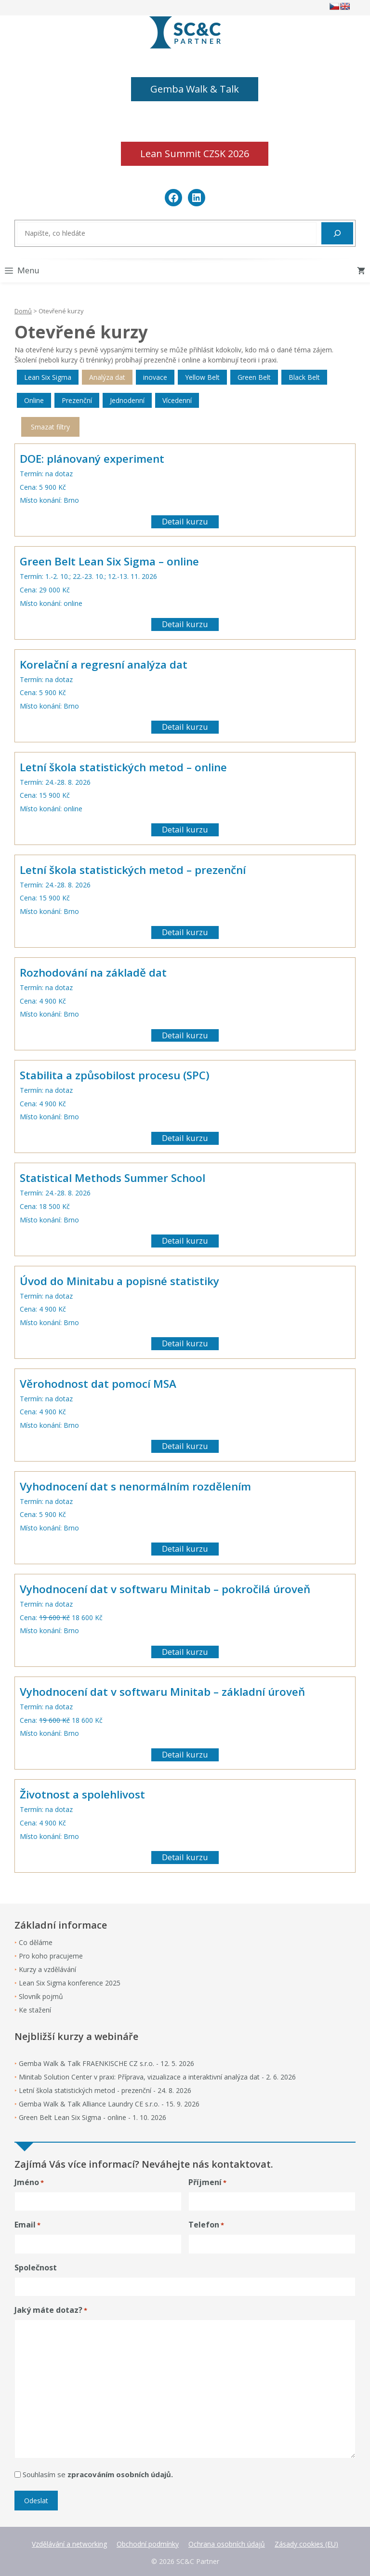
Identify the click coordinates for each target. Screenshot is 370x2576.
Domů (23, 311)
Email (27, 2224)
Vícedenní (177, 400)
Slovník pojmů (41, 1996)
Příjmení (207, 2182)
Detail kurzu (185, 521)
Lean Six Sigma (47, 377)
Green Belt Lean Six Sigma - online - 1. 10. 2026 (92, 2117)
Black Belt (304, 377)
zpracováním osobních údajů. (120, 2474)
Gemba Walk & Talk (194, 88)
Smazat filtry (50, 426)
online (73, 603)
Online (34, 400)
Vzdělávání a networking (69, 2544)
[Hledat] (337, 233)
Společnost (35, 2267)
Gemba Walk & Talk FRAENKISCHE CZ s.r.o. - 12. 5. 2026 (106, 2063)
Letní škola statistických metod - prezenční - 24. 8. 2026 (105, 2090)
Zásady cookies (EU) (306, 2544)
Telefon (206, 2224)
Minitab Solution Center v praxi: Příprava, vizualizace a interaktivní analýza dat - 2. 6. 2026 (157, 2076)
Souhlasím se (98, 2474)
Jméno (29, 2182)
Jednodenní (127, 400)
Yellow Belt (202, 377)
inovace (155, 377)
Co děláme (36, 1942)
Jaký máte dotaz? (50, 2310)
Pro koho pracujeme (51, 1955)
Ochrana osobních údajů (226, 2544)
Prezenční (77, 400)
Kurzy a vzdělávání (47, 1969)
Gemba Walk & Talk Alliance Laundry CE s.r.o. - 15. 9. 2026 (109, 2103)
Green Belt (254, 377)
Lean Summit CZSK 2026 (194, 153)
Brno (71, 500)
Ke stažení (35, 2009)
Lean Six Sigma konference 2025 (69, 1982)
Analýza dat (107, 377)
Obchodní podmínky (148, 2544)
